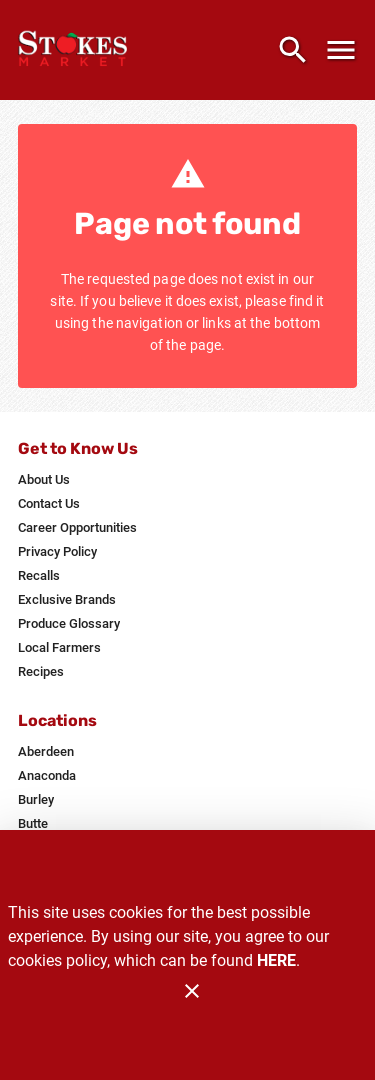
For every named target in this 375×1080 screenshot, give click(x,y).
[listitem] (44, 480)
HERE (276, 960)
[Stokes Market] (78, 50)
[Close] (192, 991)
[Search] (293, 50)
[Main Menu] (341, 50)
